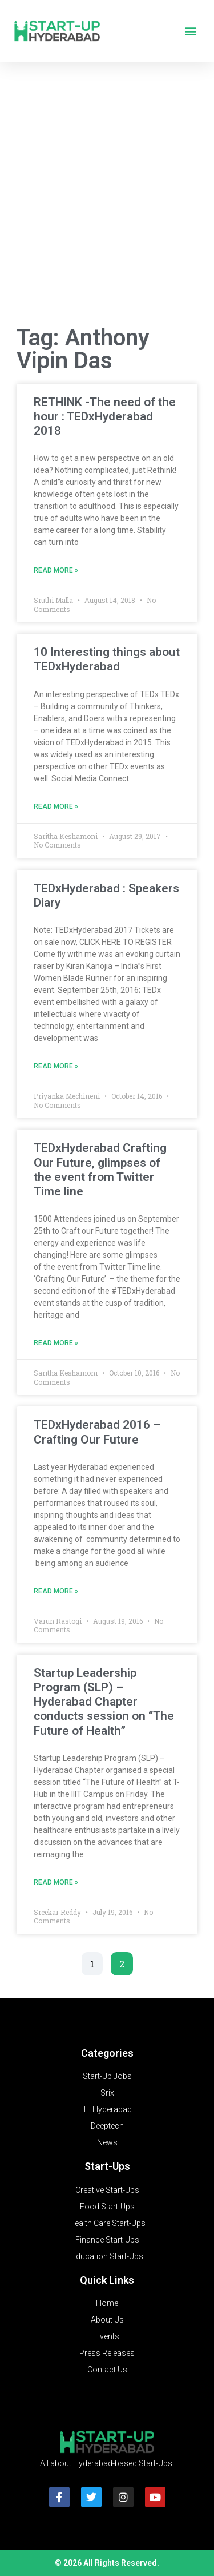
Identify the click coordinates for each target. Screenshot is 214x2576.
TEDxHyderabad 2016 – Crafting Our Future (97, 1432)
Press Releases (107, 2353)
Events (107, 2336)
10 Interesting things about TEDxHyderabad (107, 659)
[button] (190, 31)
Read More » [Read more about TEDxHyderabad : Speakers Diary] (56, 1066)
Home (107, 2303)
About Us (107, 2319)
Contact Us (107, 2369)
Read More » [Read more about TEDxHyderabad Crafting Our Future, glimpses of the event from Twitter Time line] (56, 1343)
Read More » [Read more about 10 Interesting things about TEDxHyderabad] (56, 806)
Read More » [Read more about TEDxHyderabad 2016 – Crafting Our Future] (56, 1591)
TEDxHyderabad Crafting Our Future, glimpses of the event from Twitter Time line (100, 1169)
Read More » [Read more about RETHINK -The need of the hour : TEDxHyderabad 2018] (56, 570)
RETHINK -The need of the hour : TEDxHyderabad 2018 (105, 416)
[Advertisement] (107, 196)
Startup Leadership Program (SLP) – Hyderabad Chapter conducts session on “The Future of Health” (104, 1702)
